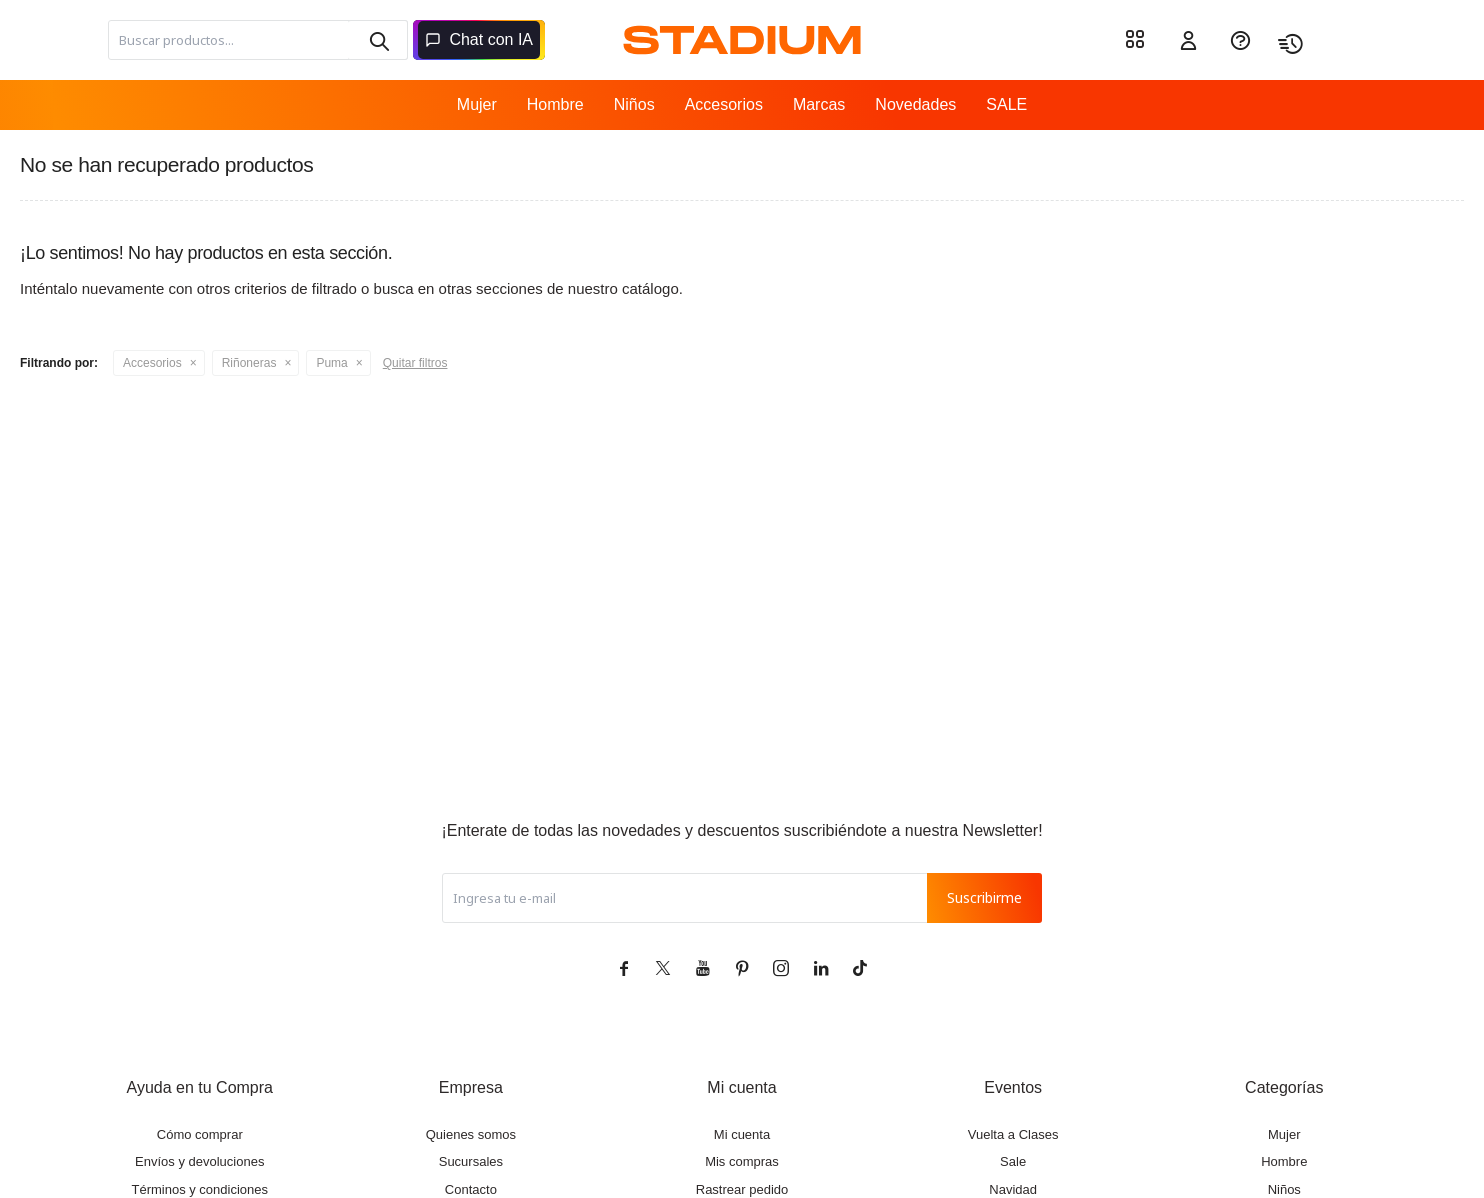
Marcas (819, 104)
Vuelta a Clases (1013, 1134)
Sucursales (471, 1161)
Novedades (915, 104)
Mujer (477, 104)
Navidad (1013, 1189)
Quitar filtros (415, 363)
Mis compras (742, 1161)
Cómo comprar (200, 1134)
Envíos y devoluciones (199, 1161)
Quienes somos (471, 1134)
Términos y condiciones (199, 1189)
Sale (1013, 1161)
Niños (634, 104)
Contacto (471, 1189)
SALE (1006, 104)
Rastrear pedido (742, 1189)
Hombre (555, 104)
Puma (331, 363)
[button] (378, 40)
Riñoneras (249, 363)
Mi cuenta (742, 1134)
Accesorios (724, 104)
